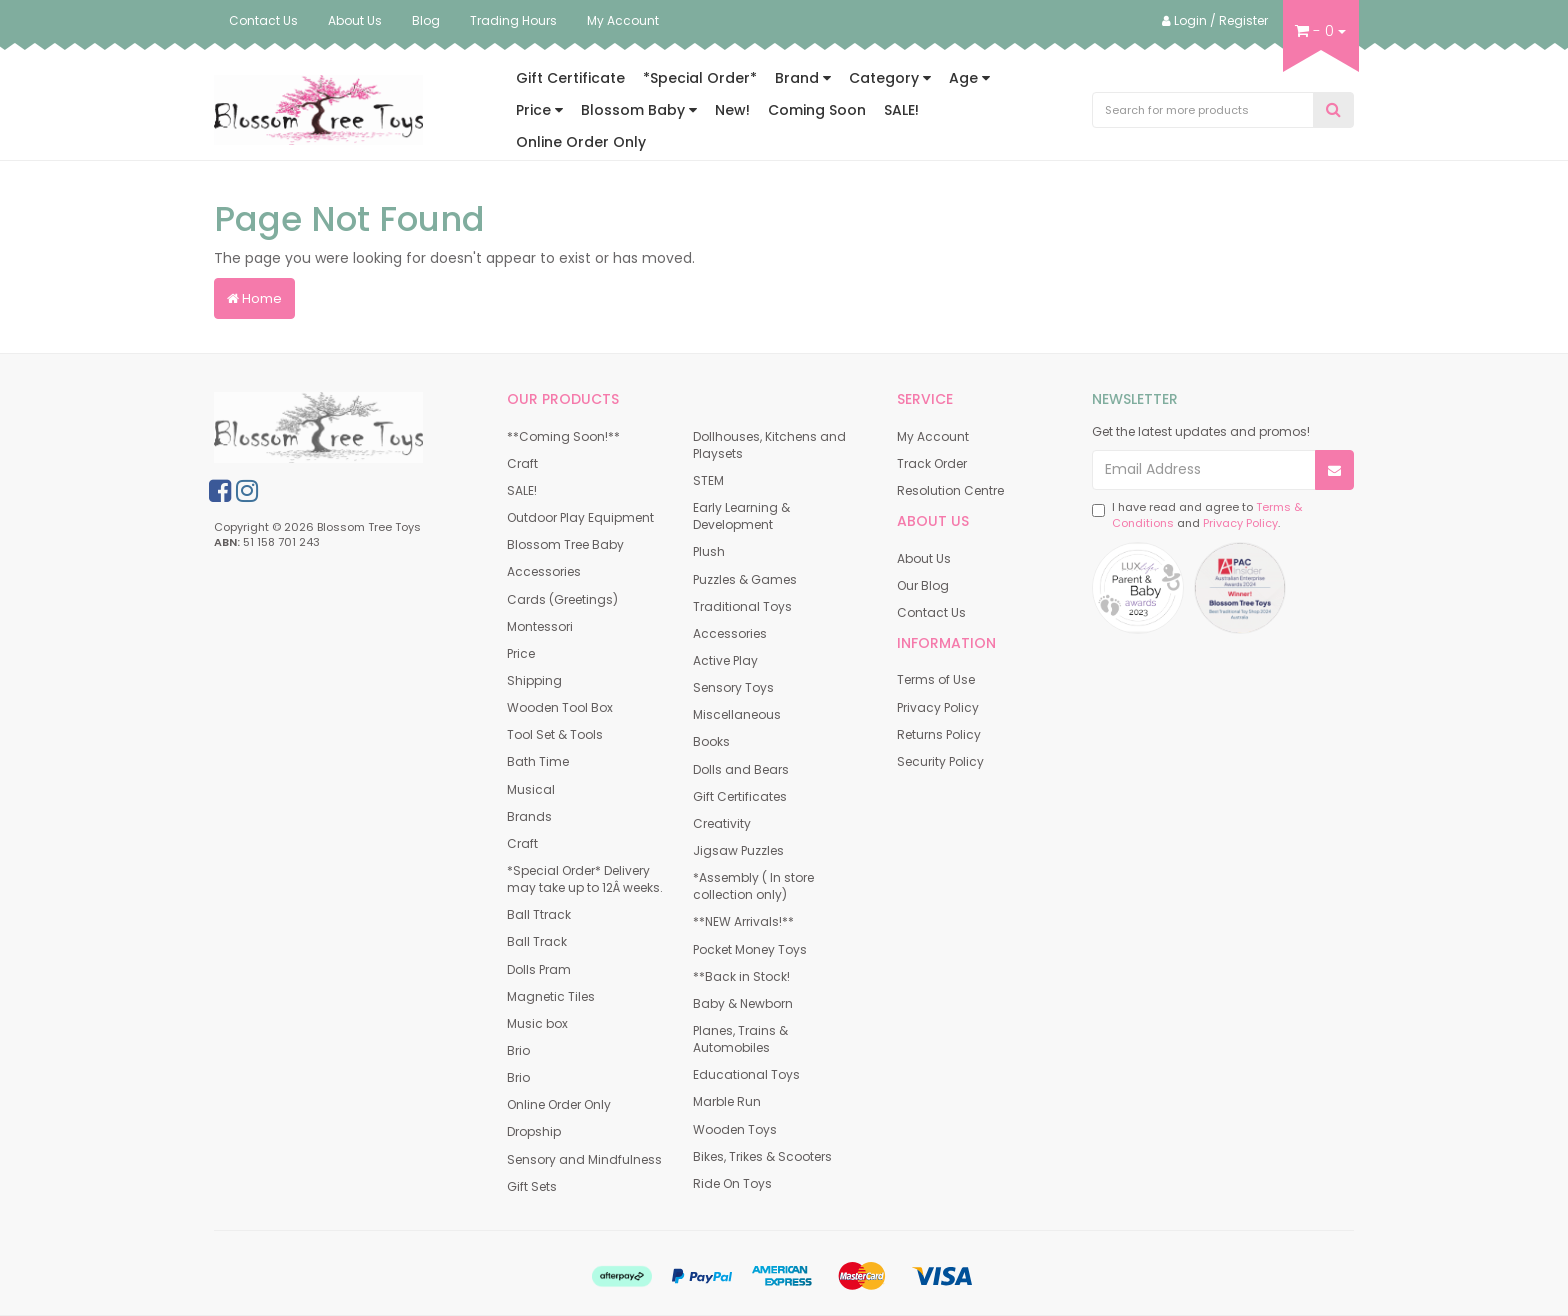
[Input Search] (1203, 110)
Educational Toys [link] (746, 1074)
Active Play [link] (725, 660)
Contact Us (263, 20)
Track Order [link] (932, 463)
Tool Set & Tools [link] (555, 734)
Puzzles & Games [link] (745, 579)
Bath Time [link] (538, 761)
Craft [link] (522, 463)
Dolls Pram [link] (539, 969)
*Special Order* (700, 78)
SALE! (901, 110)
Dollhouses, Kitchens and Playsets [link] (769, 445)
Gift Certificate (570, 78)
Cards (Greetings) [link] (562, 599)
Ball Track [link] (537, 941)
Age (969, 78)
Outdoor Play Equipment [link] (580, 517)
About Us (355, 20)
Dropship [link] (534, 1131)
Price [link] (521, 653)
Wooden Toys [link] (735, 1129)
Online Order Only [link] (559, 1104)
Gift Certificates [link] (740, 796)
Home (254, 298)
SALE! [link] (522, 490)
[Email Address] (1204, 470)
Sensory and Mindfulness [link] (584, 1159)
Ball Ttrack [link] (539, 914)
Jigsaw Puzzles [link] (738, 850)
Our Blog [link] (923, 585)
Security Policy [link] (940, 761)
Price (539, 110)
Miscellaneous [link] (737, 714)
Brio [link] (518, 1050)
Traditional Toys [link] (742, 606)
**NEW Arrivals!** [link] (743, 921)
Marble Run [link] (727, 1101)
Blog (426, 20)
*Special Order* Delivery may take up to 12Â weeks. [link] (585, 879)
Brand (803, 78)
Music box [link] (537, 1023)
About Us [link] (924, 558)
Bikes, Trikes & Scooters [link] (762, 1156)
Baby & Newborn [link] (743, 1003)
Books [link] (711, 741)
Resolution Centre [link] (950, 490)
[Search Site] (1333, 110)
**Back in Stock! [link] (741, 976)
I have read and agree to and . (1197, 515)
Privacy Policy (1240, 523)
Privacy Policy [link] (938, 707)
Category (890, 78)
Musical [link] (531, 789)
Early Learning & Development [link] (741, 516)
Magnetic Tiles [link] (551, 996)
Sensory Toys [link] (733, 687)
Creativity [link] (722, 823)
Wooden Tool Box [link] (560, 707)
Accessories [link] (544, 571)
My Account (623, 20)
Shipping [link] (534, 680)
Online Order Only (581, 142)
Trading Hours (513, 20)
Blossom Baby (639, 110)
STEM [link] (708, 480)
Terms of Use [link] (936, 679)
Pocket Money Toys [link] (750, 949)
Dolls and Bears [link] (741, 769)
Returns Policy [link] (939, 734)
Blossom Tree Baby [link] (565, 544)
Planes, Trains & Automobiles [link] (740, 1039)
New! (732, 110)
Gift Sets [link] (532, 1186)
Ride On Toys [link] (732, 1183)
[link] (220, 491)
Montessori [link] (540, 626)
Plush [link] (709, 551)
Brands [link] (529, 816)
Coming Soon (817, 110)
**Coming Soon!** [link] (563, 436)
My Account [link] (933, 436)
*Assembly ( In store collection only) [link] (753, 886)
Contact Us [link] (931, 612)
